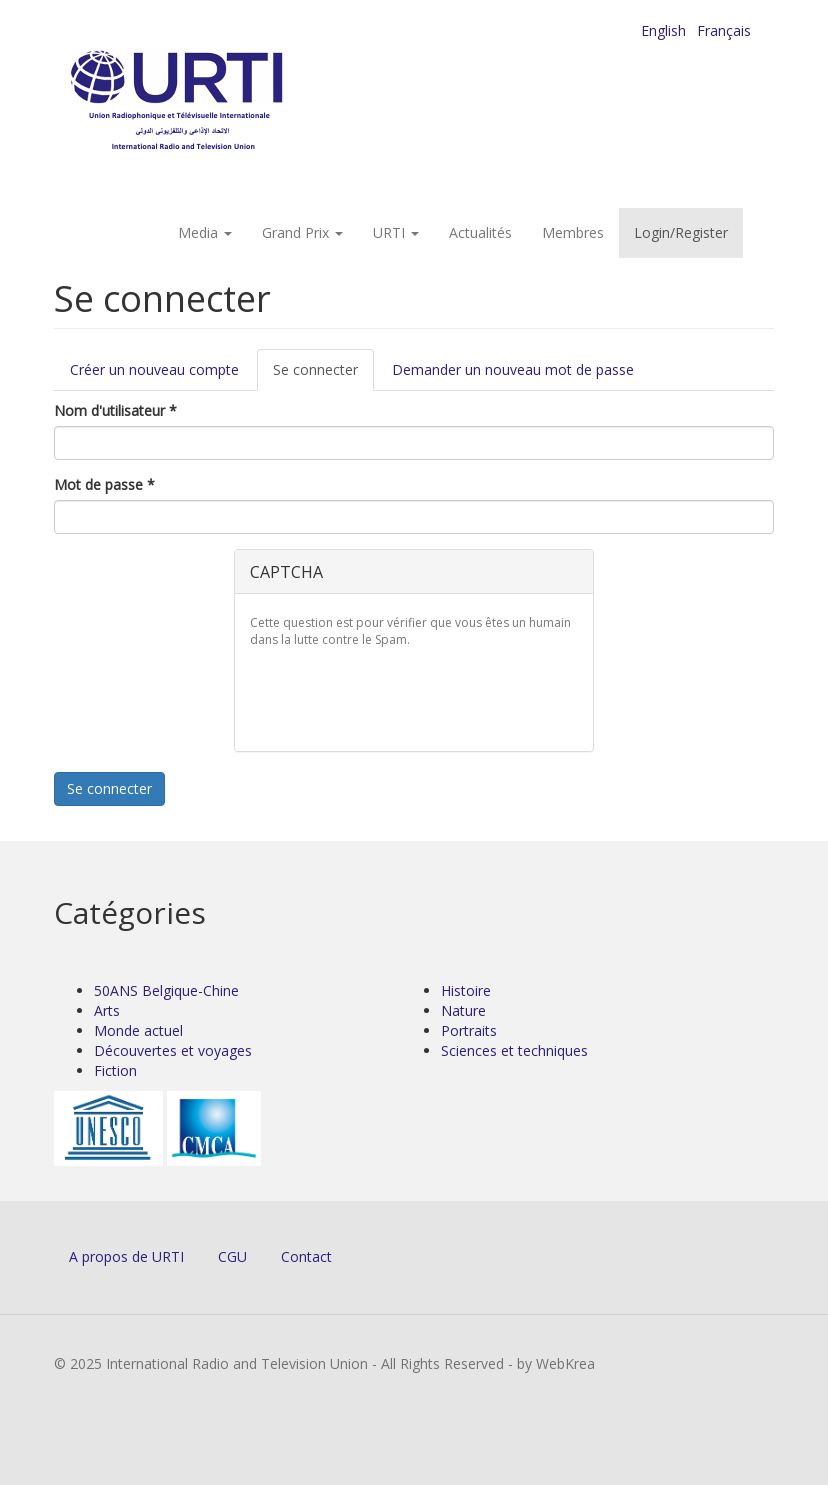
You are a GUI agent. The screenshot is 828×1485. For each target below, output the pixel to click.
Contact (306, 1256)
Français (724, 30)
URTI (396, 232)
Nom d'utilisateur (115, 410)
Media (205, 232)
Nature (463, 1010)
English (663, 30)
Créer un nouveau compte (154, 369)
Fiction (115, 1070)
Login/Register (681, 232)
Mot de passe (104, 484)
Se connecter (323, 375)
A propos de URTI (126, 1256)
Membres (573, 232)
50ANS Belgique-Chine (166, 990)
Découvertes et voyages (173, 1050)
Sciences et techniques (514, 1050)
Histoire (466, 990)
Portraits (469, 1030)
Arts (107, 1010)
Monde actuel (138, 1030)
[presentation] (402, 697)
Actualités (480, 232)
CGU (232, 1256)
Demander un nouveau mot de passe (513, 369)
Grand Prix (302, 232)
